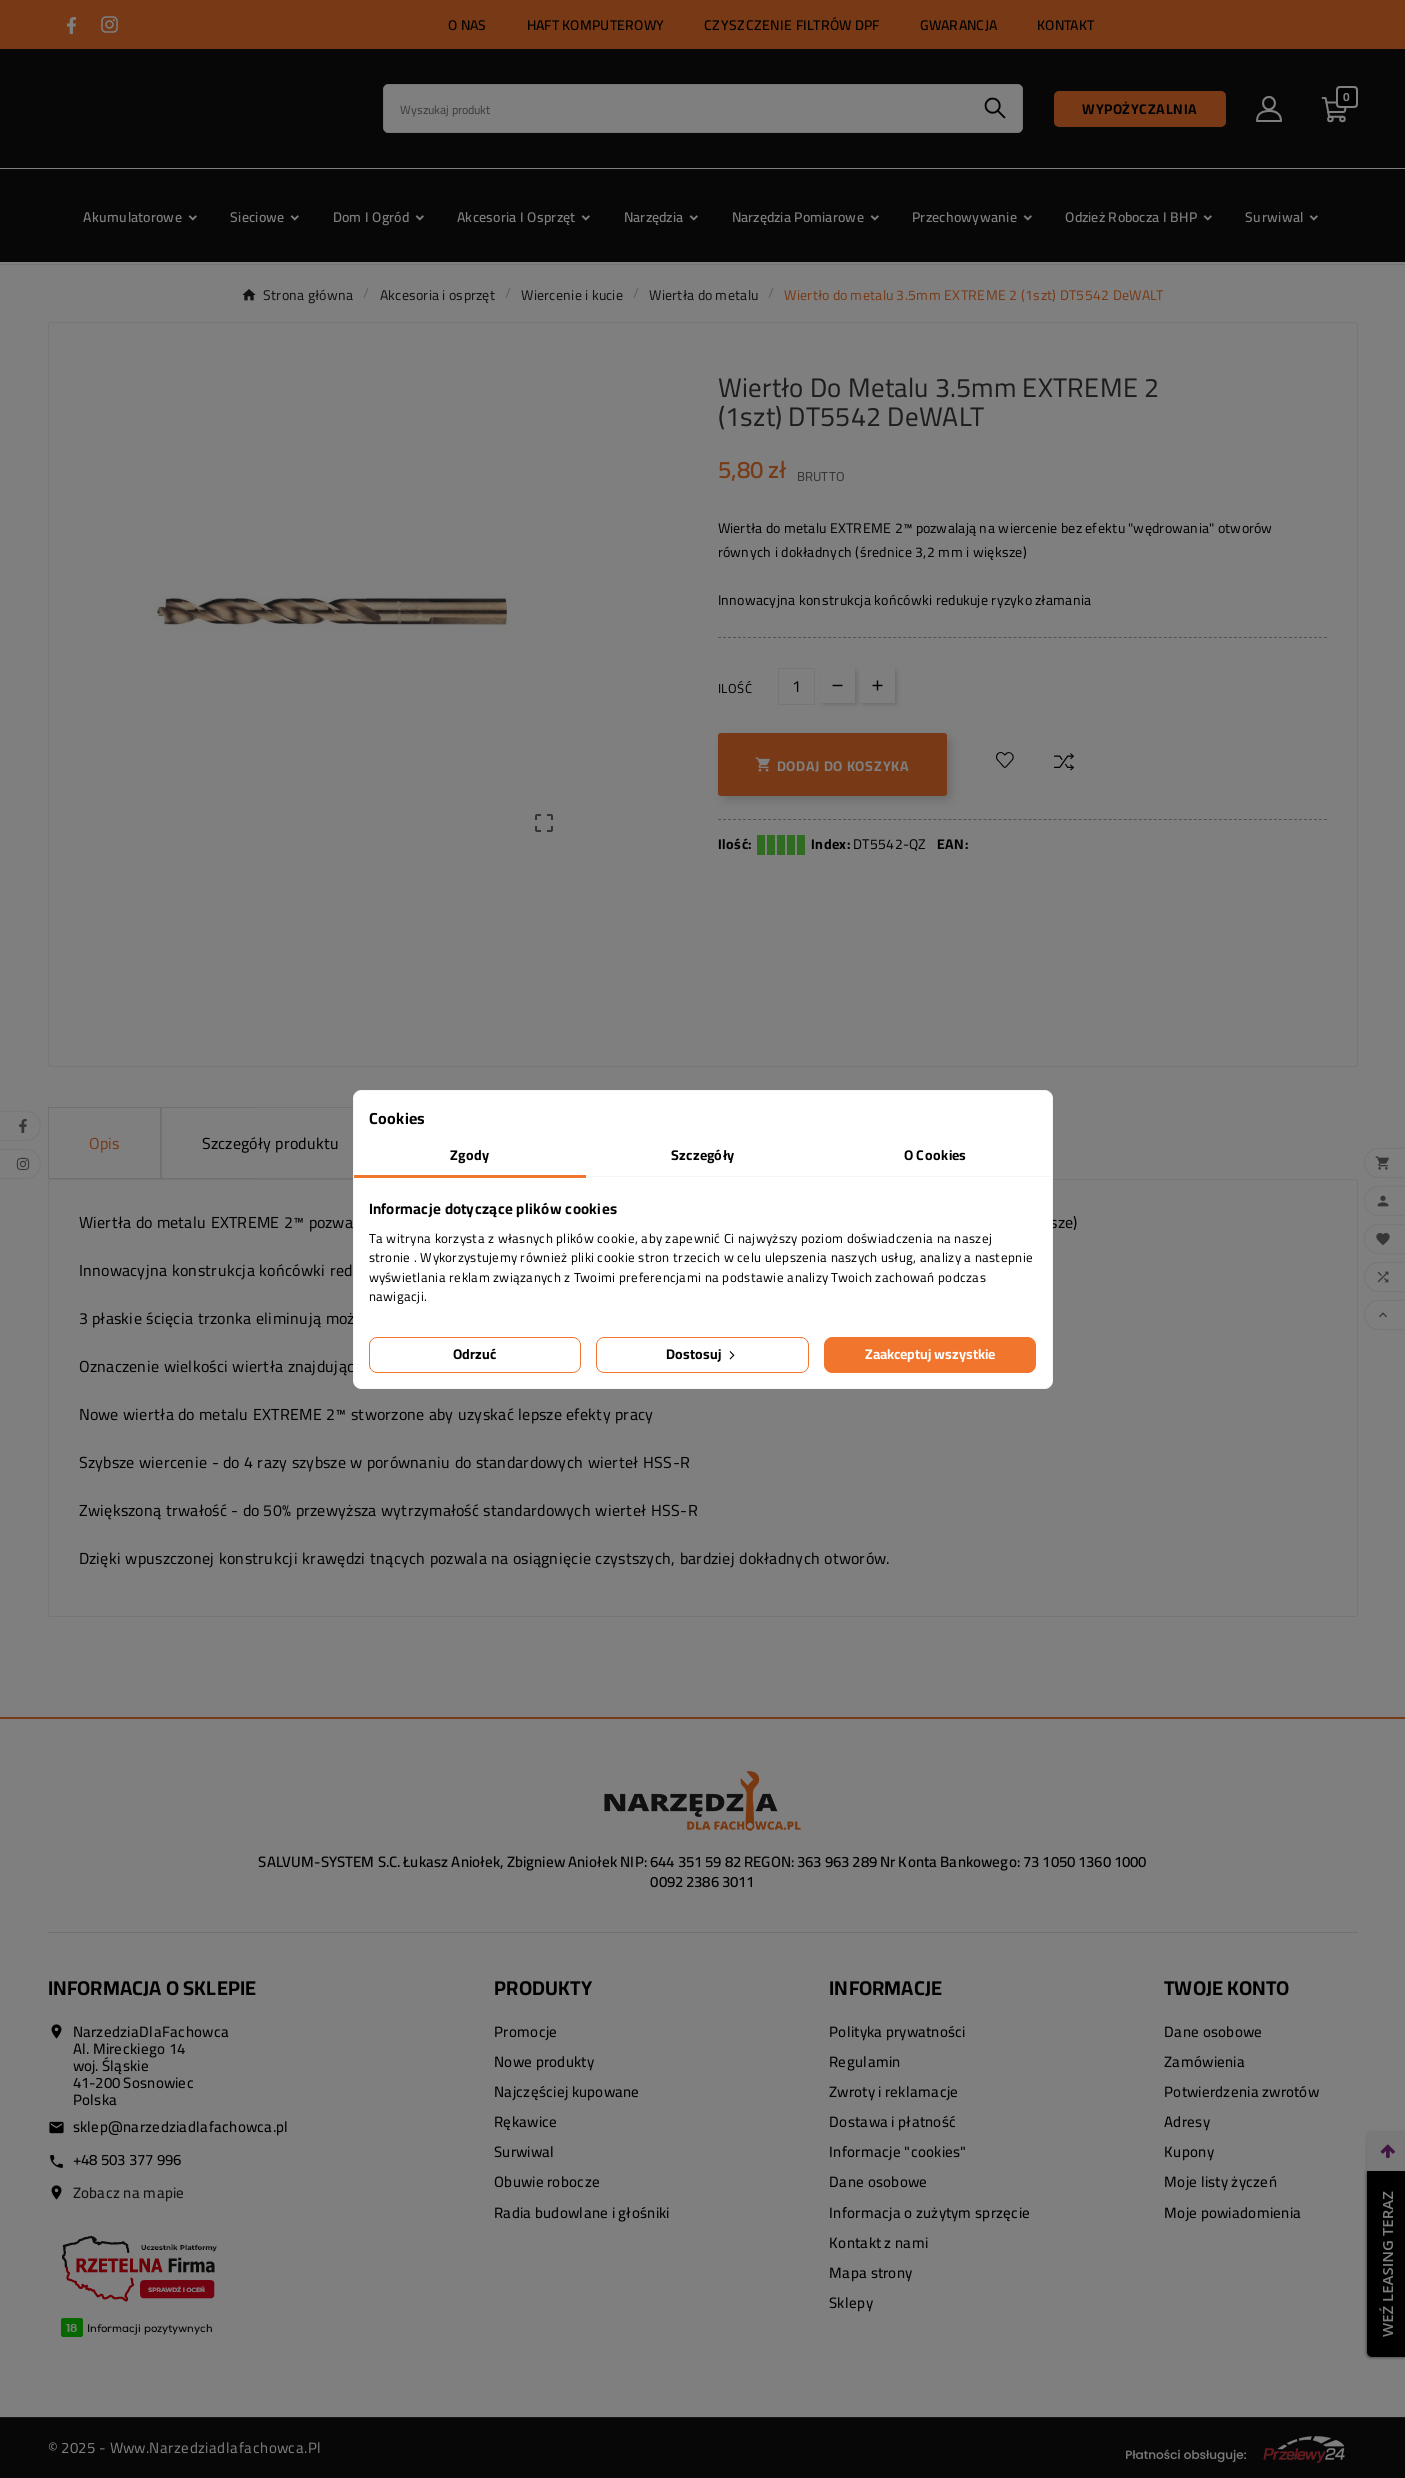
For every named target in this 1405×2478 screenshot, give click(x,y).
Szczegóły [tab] (703, 1155)
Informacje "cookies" (898, 2151)
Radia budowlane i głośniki (581, 2212)
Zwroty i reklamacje (893, 2091)
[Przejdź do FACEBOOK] (71, 25)
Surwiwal (524, 2151)
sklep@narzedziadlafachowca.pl (181, 2126)
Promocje (525, 2031)
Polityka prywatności (897, 2031)
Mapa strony (870, 2272)
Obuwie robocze (547, 2181)
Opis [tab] (104, 1143)
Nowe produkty (544, 2061)
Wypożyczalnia (1140, 109)
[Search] (676, 108)
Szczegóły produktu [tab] (271, 1143)
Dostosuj (702, 1354)
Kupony (1189, 2151)
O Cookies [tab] (935, 1155)
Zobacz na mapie (129, 2192)
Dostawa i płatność (892, 2121)
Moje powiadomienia (1232, 2212)
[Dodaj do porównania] (1064, 761)
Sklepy (851, 2302)
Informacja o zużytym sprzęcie (929, 2212)
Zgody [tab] (469, 1155)
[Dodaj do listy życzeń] (1005, 761)
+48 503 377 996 (127, 2159)
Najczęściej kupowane (567, 2091)
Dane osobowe (878, 2181)
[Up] (877, 685)
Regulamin (865, 2061)
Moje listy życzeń (1220, 2181)
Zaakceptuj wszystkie (930, 1354)
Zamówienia (1204, 2061)
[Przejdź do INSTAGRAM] (109, 24)
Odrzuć (474, 1354)
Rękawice (525, 2121)
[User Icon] (1269, 109)
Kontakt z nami (878, 2242)
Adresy (1187, 2121)
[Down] (837, 685)
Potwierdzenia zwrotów (1241, 2091)
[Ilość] (796, 686)
